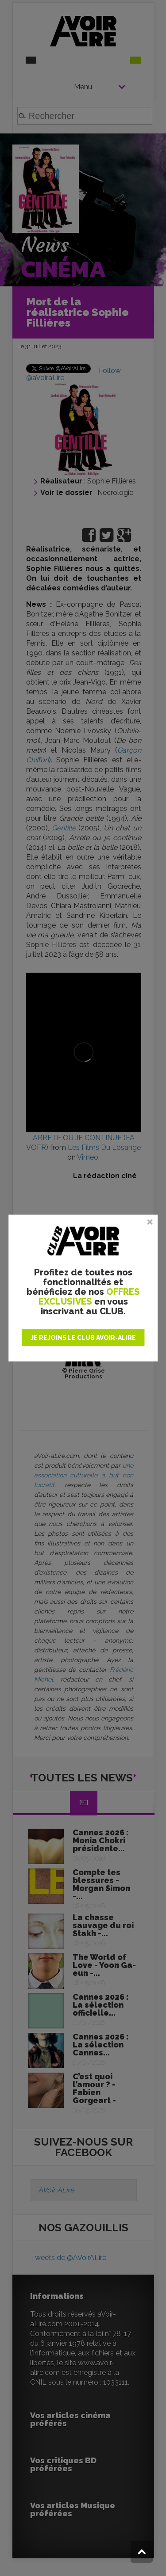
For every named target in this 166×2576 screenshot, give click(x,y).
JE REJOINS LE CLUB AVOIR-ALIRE (83, 1337)
